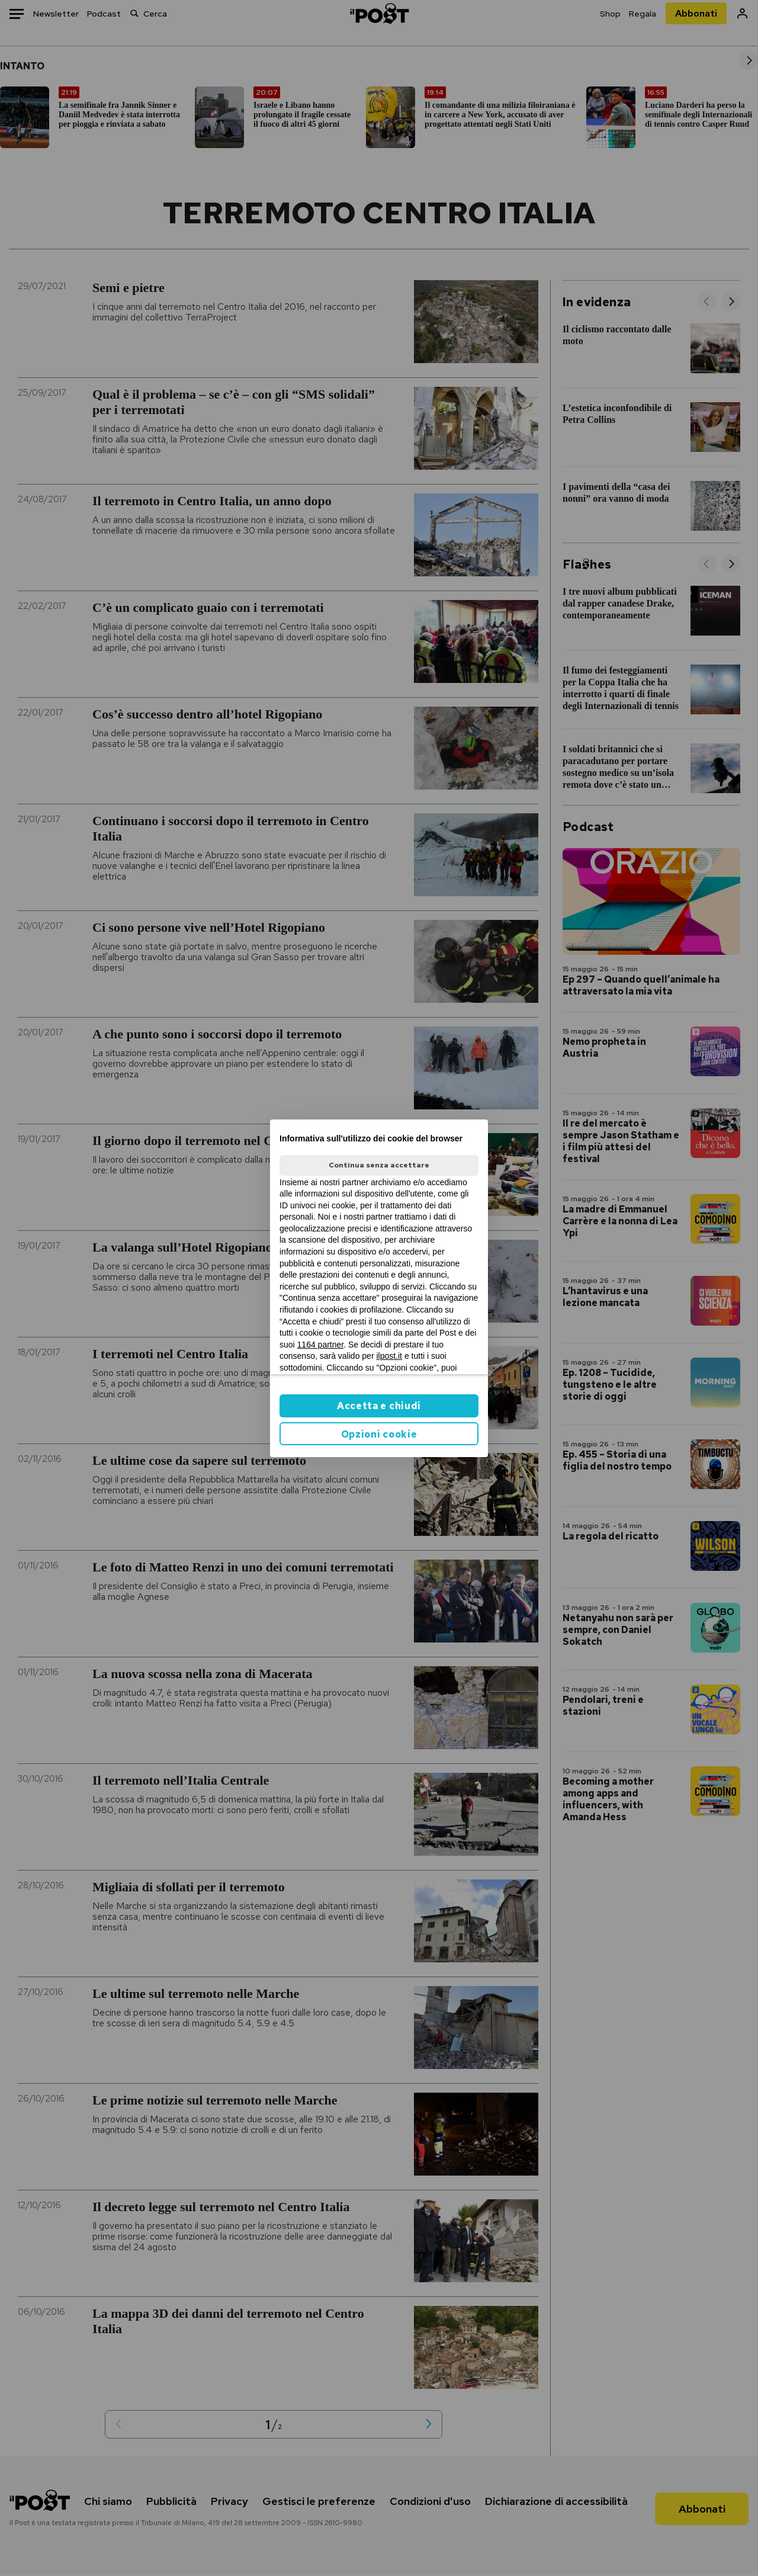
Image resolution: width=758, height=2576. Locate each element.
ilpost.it (389, 1356)
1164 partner (320, 1344)
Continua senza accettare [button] (379, 1165)
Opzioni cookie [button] (379, 1434)
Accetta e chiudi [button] (379, 1406)
